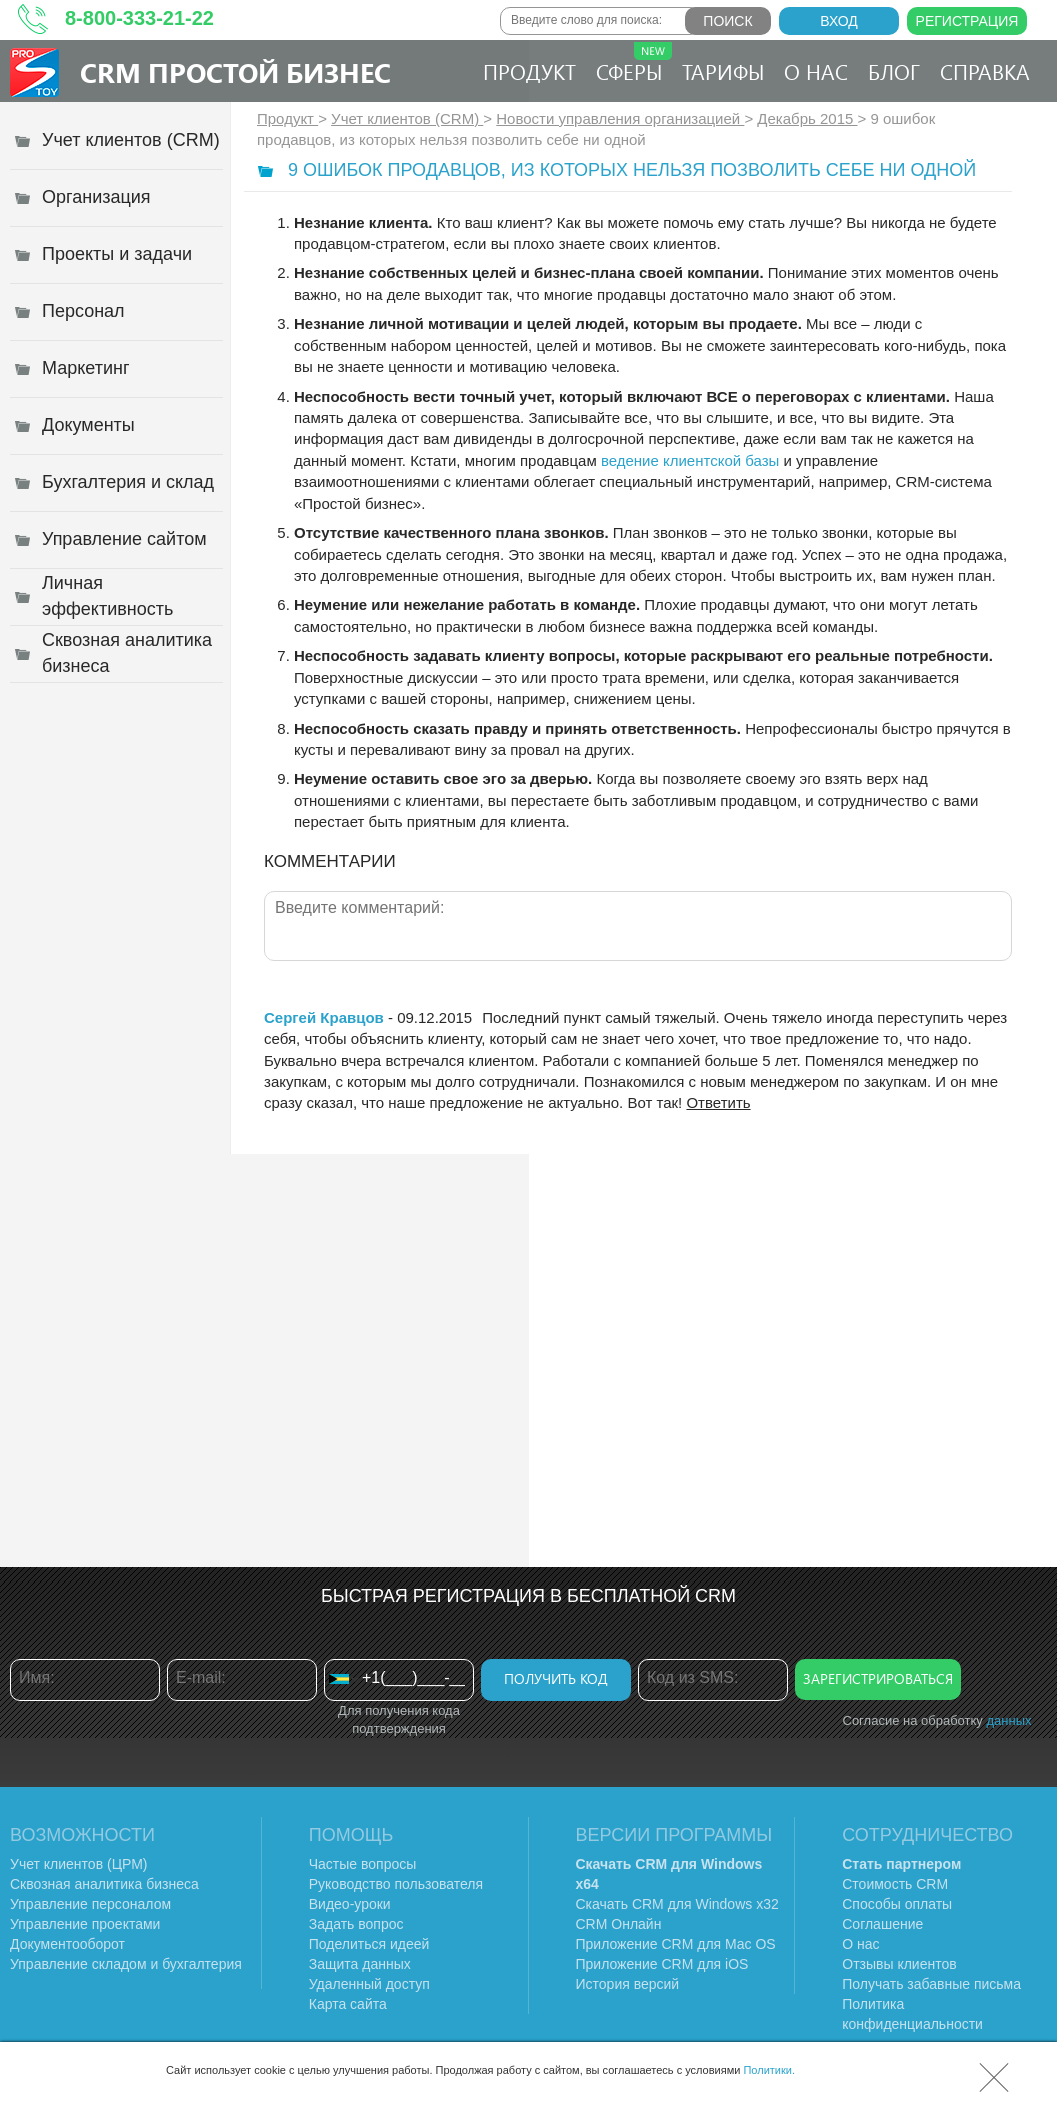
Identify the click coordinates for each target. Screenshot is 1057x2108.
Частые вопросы (363, 1864)
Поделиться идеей (369, 1944)
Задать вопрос (356, 1924)
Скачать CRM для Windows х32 (677, 1904)
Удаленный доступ (369, 1984)
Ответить (718, 1102)
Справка (985, 71)
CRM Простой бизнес (235, 72)
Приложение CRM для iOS (662, 1964)
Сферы (634, 63)
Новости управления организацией (620, 118)
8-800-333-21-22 (139, 18)
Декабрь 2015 (807, 118)
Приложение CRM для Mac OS (676, 1944)
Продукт (529, 71)
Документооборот (67, 1944)
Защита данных (360, 1964)
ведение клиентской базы (690, 460)
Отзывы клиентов (899, 1964)
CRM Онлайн (619, 1924)
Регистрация (967, 21)
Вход (839, 21)
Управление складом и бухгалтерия (126, 1964)
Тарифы (723, 71)
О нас (816, 71)
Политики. (769, 2070)
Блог (894, 71)
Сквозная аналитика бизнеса (104, 1884)
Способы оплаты (897, 1904)
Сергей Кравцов (324, 1017)
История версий (628, 1984)
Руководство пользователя (396, 1884)
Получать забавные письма (931, 1984)
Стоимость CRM (895, 1884)
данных (1008, 1720)
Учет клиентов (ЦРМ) (79, 1864)
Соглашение (882, 1924)
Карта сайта (348, 2004)
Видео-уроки (350, 1904)
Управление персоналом (90, 1904)
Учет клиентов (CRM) (407, 118)
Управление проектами (85, 1924)
